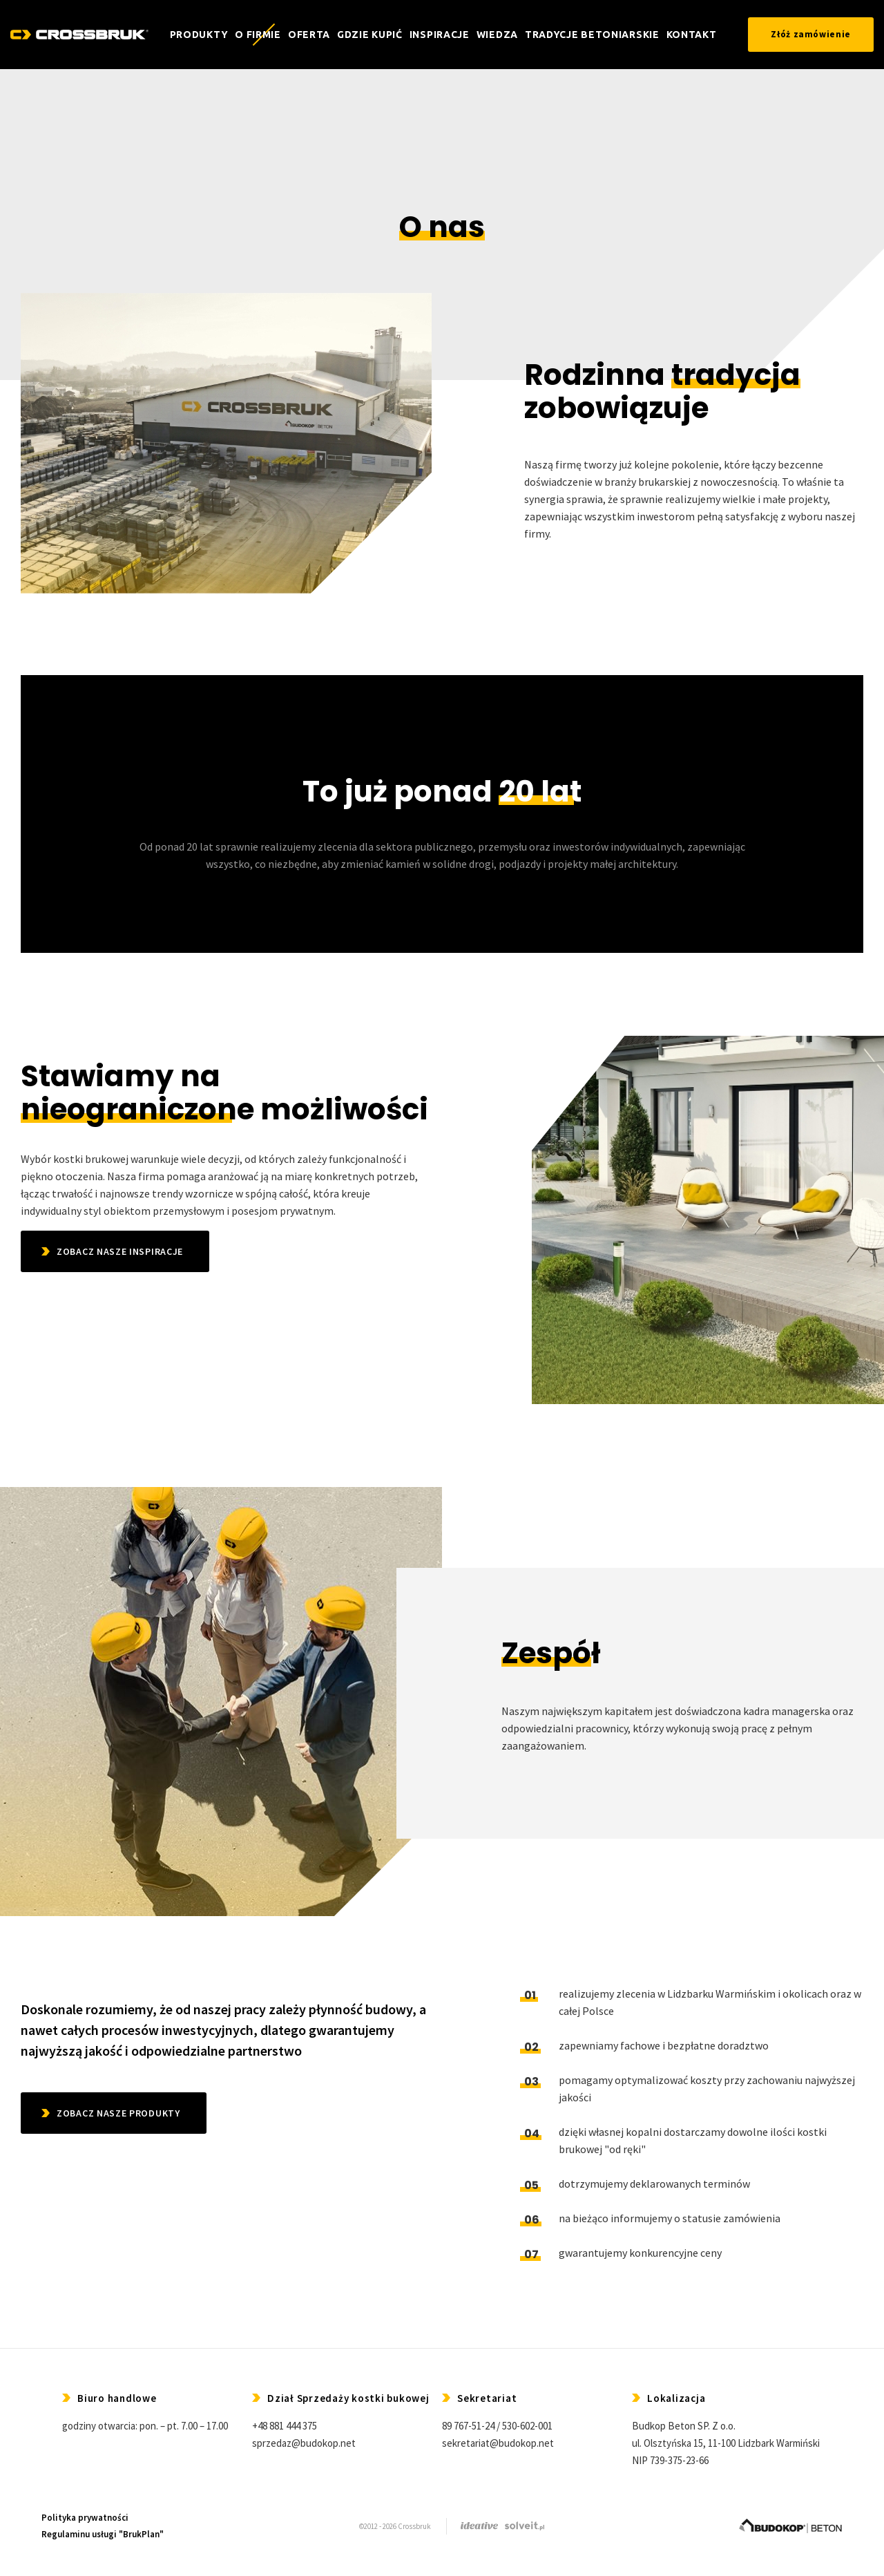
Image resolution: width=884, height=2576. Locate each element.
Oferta (309, 34)
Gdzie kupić (370, 34)
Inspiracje (440, 34)
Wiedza (497, 34)
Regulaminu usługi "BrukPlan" (102, 2534)
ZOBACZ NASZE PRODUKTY (118, 2113)
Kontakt (691, 34)
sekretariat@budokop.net (498, 2443)
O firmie (258, 34)
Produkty (199, 34)
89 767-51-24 (468, 2425)
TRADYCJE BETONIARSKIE (592, 34)
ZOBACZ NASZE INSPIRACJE (120, 1251)
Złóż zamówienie (811, 34)
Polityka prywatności (84, 2517)
